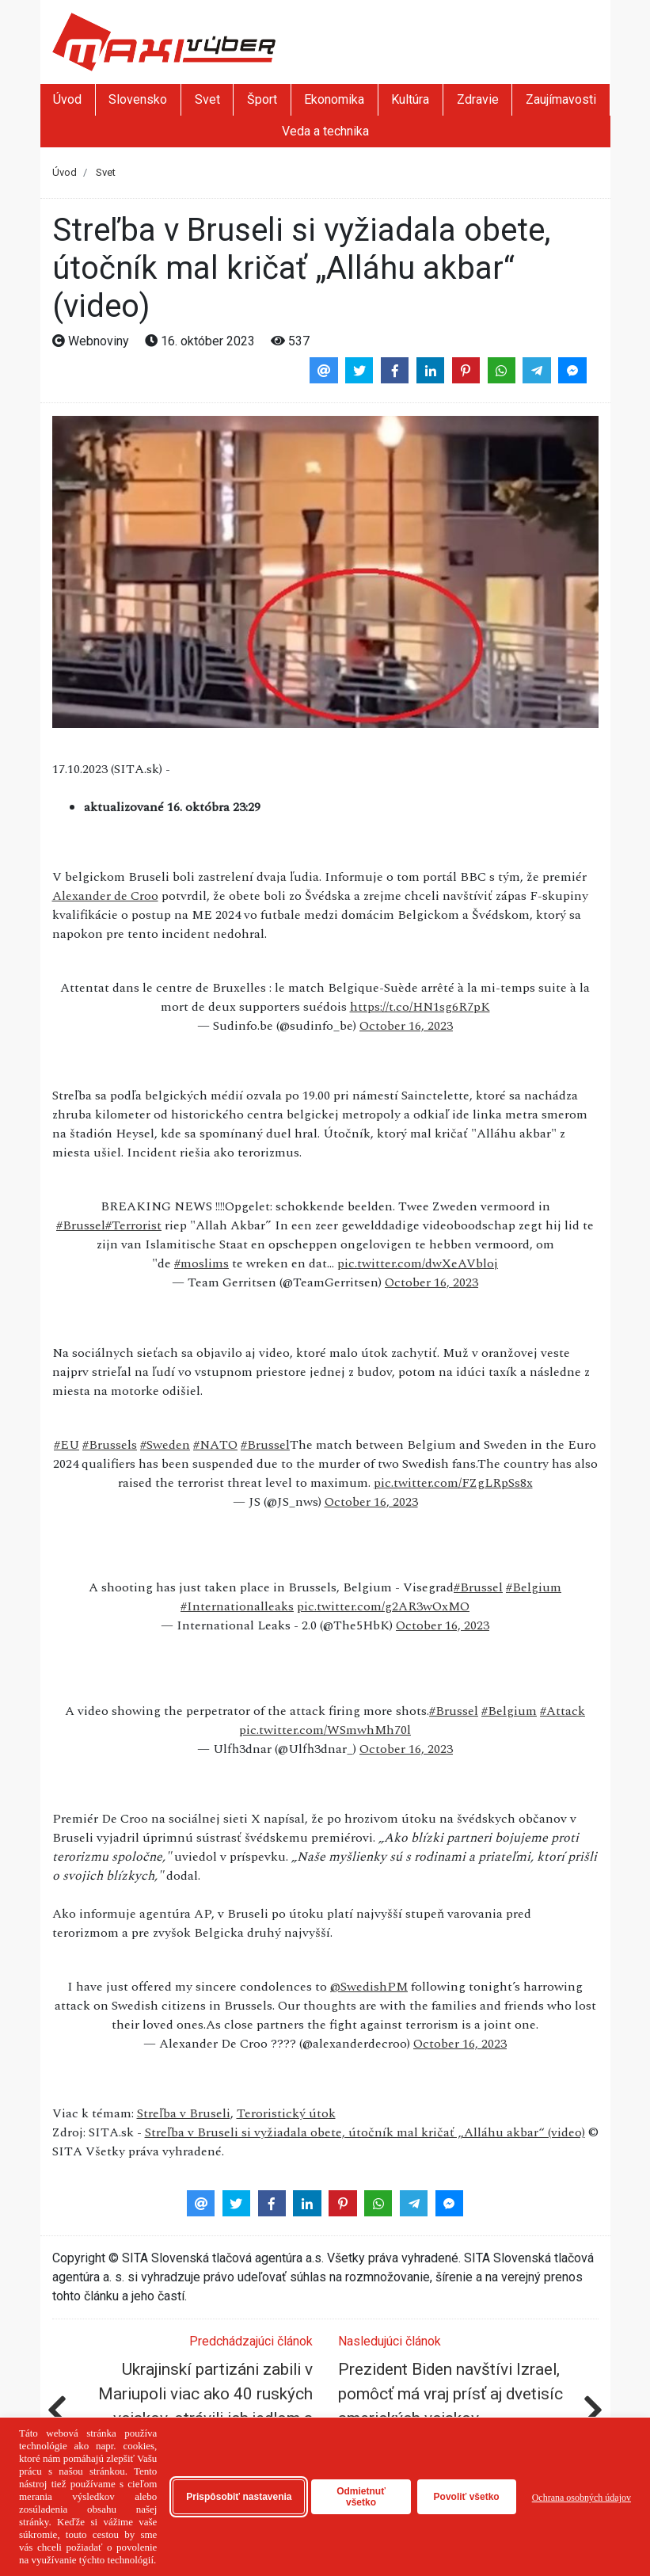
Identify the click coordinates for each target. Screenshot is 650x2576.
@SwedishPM (369, 1986)
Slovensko (137, 99)
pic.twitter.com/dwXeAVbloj (417, 1263)
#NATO (215, 1444)
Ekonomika (334, 99)
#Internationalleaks (237, 1606)
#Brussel (80, 1225)
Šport (262, 99)
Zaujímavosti (561, 99)
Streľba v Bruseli (183, 2113)
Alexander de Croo (105, 895)
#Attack (562, 1711)
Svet (207, 99)
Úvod (67, 99)
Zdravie (478, 99)
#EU (66, 1444)
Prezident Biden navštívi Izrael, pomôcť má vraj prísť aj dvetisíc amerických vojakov (450, 2394)
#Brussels (109, 1444)
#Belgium (533, 1587)
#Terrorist (133, 1225)
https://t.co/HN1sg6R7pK (420, 1006)
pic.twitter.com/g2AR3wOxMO (383, 1606)
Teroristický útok (286, 2113)
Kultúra (410, 99)
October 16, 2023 (406, 1025)
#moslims (201, 1263)
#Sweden (165, 1444)
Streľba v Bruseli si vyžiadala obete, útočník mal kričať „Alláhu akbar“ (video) (365, 2132)
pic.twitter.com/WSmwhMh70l (325, 1730)
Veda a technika (325, 131)
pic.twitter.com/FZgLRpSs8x (453, 1482)
